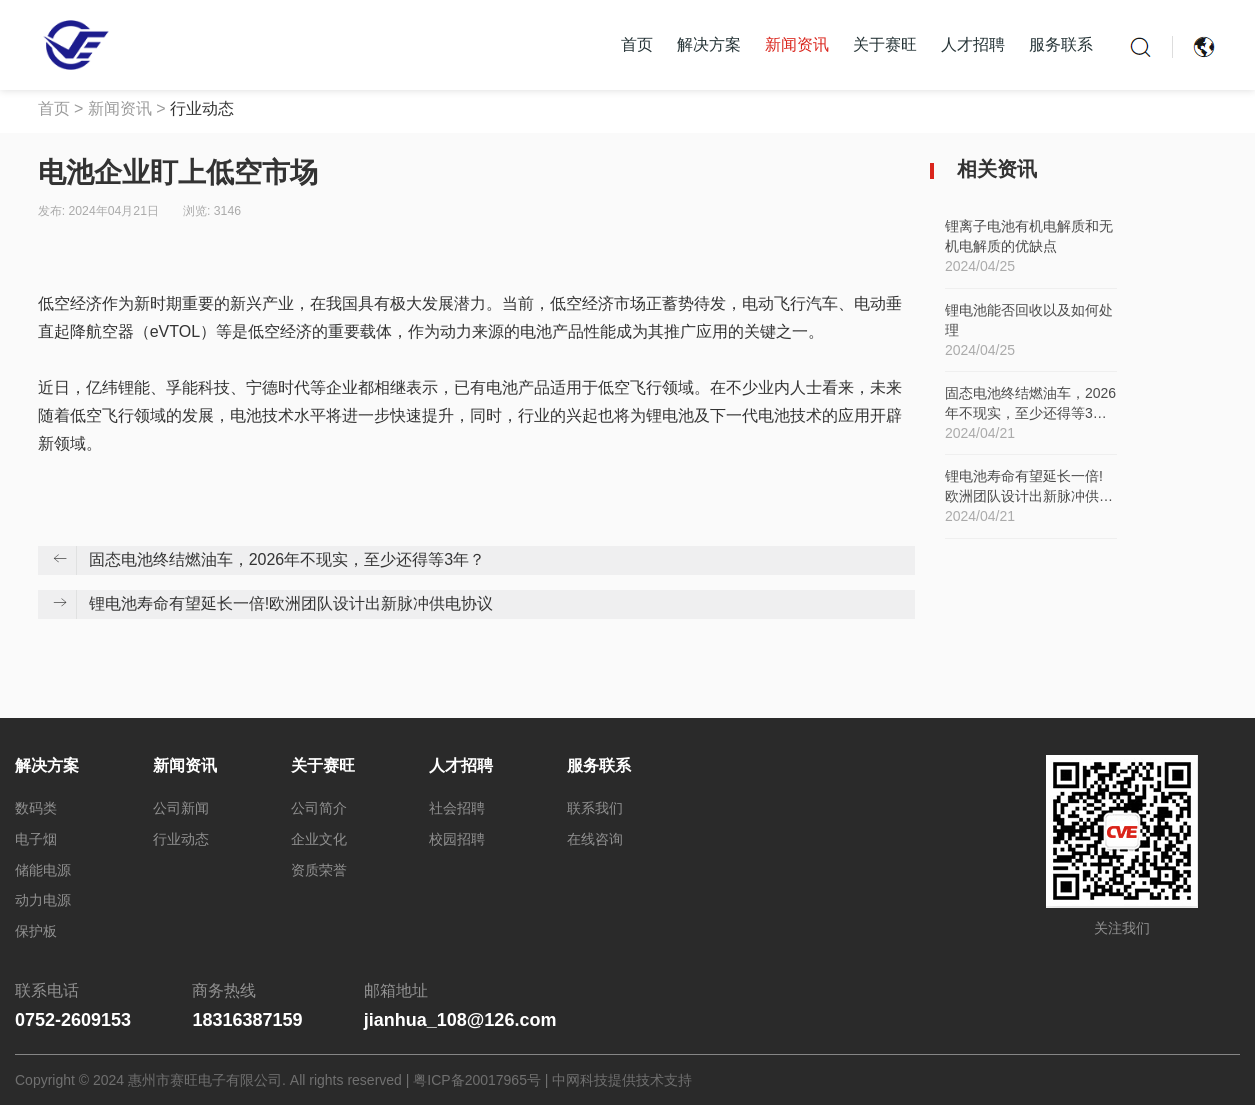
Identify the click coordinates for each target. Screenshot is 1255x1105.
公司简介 (319, 808)
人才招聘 (973, 44)
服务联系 (1061, 44)
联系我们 (595, 808)
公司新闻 (181, 808)
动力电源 (43, 900)
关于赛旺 (885, 44)
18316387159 (247, 1020)
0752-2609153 (73, 1020)
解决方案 (709, 44)
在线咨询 (595, 839)
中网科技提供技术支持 (622, 1080)
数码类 (36, 808)
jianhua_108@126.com (460, 1020)
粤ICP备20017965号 (477, 1080)
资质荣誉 (319, 870)
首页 (637, 44)
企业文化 (319, 839)
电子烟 (36, 839)
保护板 (36, 931)
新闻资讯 (797, 44)
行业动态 (202, 108)
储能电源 (43, 870)
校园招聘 (457, 839)
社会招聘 (457, 808)
